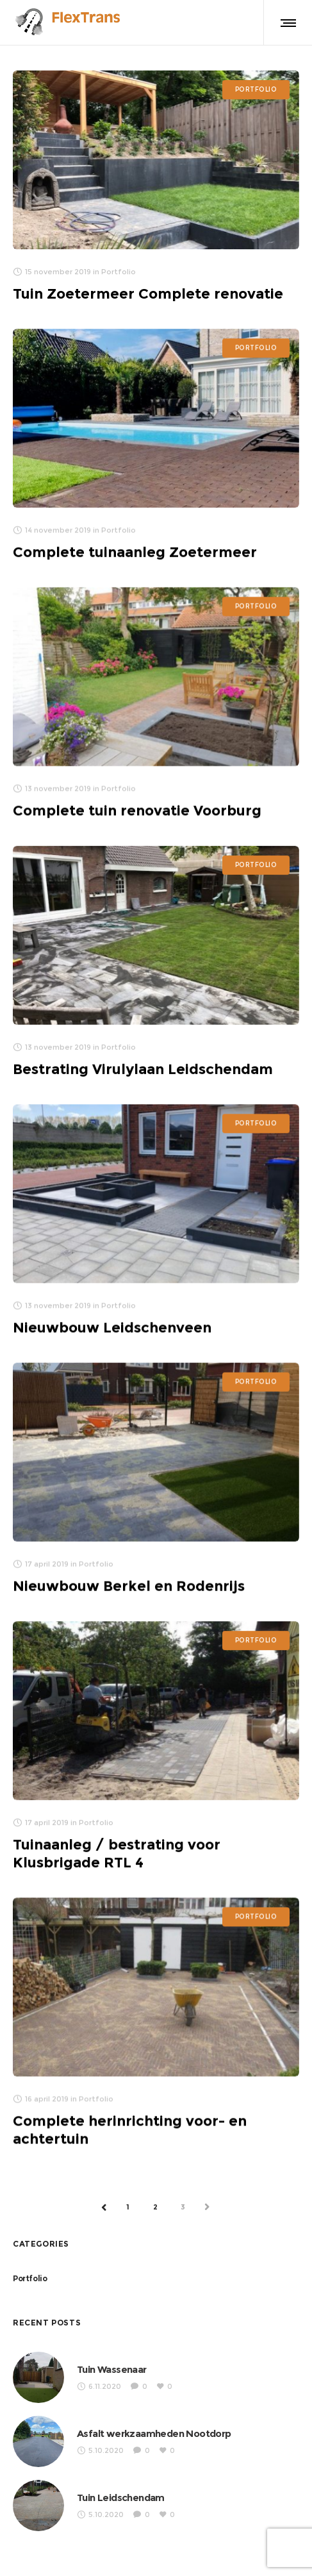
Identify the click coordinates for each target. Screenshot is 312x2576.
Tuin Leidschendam (121, 2497)
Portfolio (30, 2278)
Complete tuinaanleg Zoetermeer (135, 552)
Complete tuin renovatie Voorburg (137, 810)
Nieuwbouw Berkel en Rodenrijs (129, 1585)
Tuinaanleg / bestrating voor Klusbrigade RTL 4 (116, 1853)
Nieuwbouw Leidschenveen (112, 1327)
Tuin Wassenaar (112, 2369)
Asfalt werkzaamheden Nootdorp (154, 2433)
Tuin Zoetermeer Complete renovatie (148, 293)
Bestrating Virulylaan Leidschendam (143, 1069)
